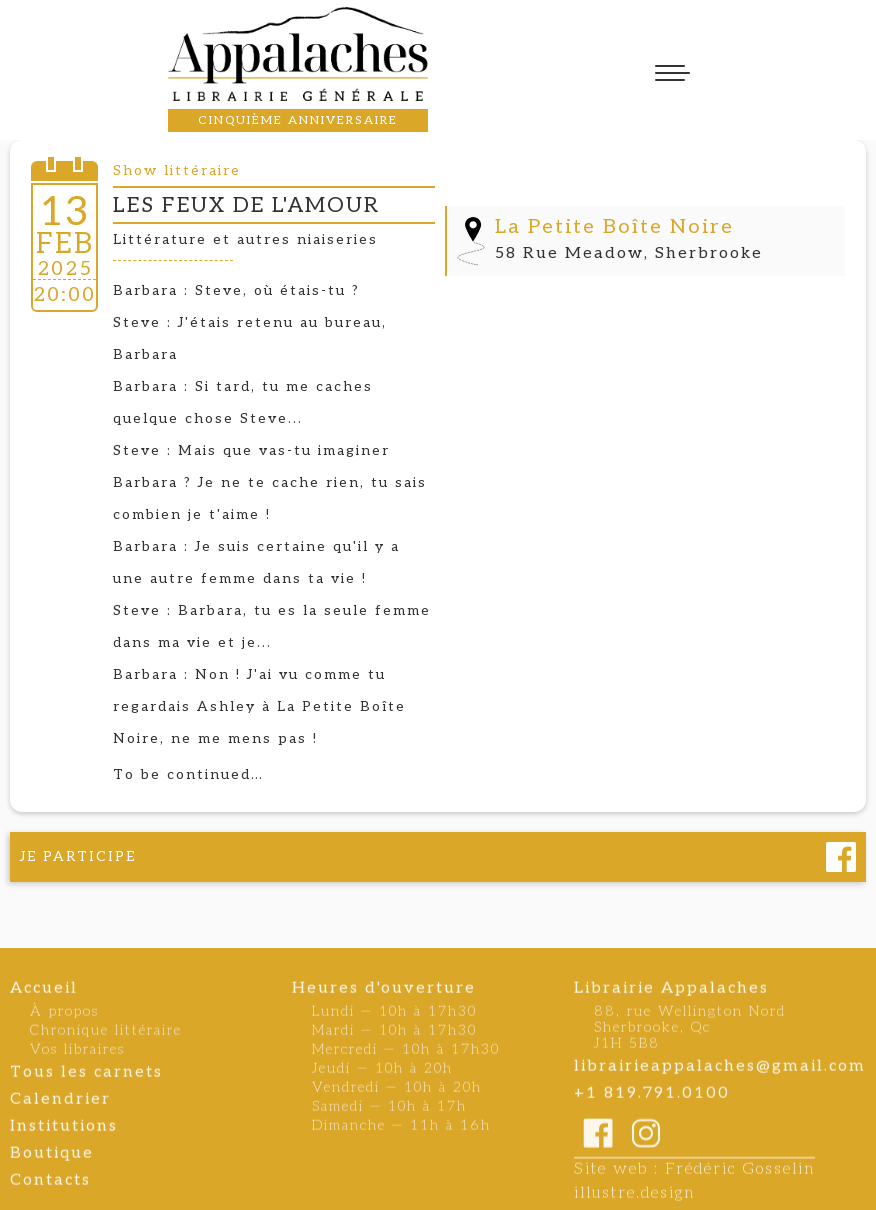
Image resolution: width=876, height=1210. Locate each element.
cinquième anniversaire (298, 120)
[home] (298, 54)
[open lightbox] (645, 171)
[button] (672, 73)
